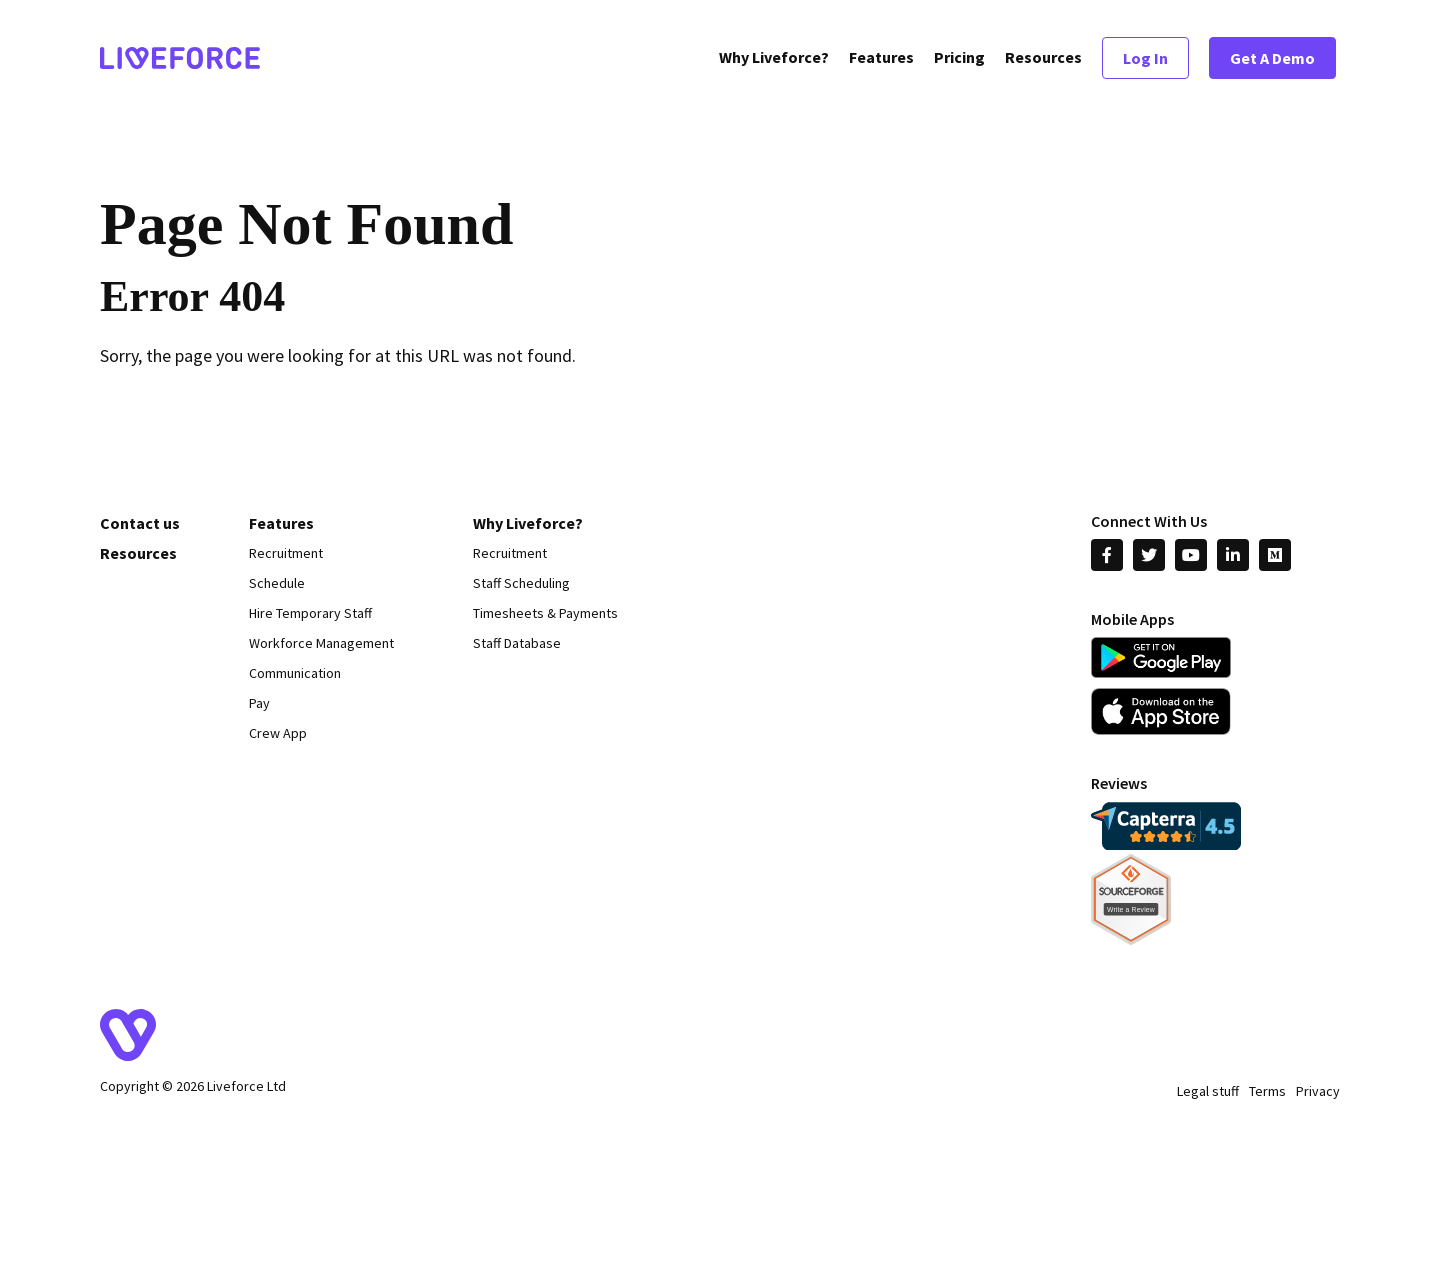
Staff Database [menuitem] (517, 643)
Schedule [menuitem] (277, 583)
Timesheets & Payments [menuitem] (545, 613)
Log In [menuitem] (1145, 60)
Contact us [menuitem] (140, 523)
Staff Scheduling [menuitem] (521, 583)
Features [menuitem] (881, 59)
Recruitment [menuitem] (286, 553)
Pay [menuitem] (259, 703)
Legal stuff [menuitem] (1208, 1091)
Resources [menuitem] (1043, 59)
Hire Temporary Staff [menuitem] (310, 613)
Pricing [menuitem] (959, 59)
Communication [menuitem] (295, 673)
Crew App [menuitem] (278, 733)
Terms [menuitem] (1267, 1091)
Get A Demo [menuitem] (1272, 60)
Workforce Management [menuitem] (321, 643)
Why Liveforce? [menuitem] (774, 59)
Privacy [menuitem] (1318, 1091)
